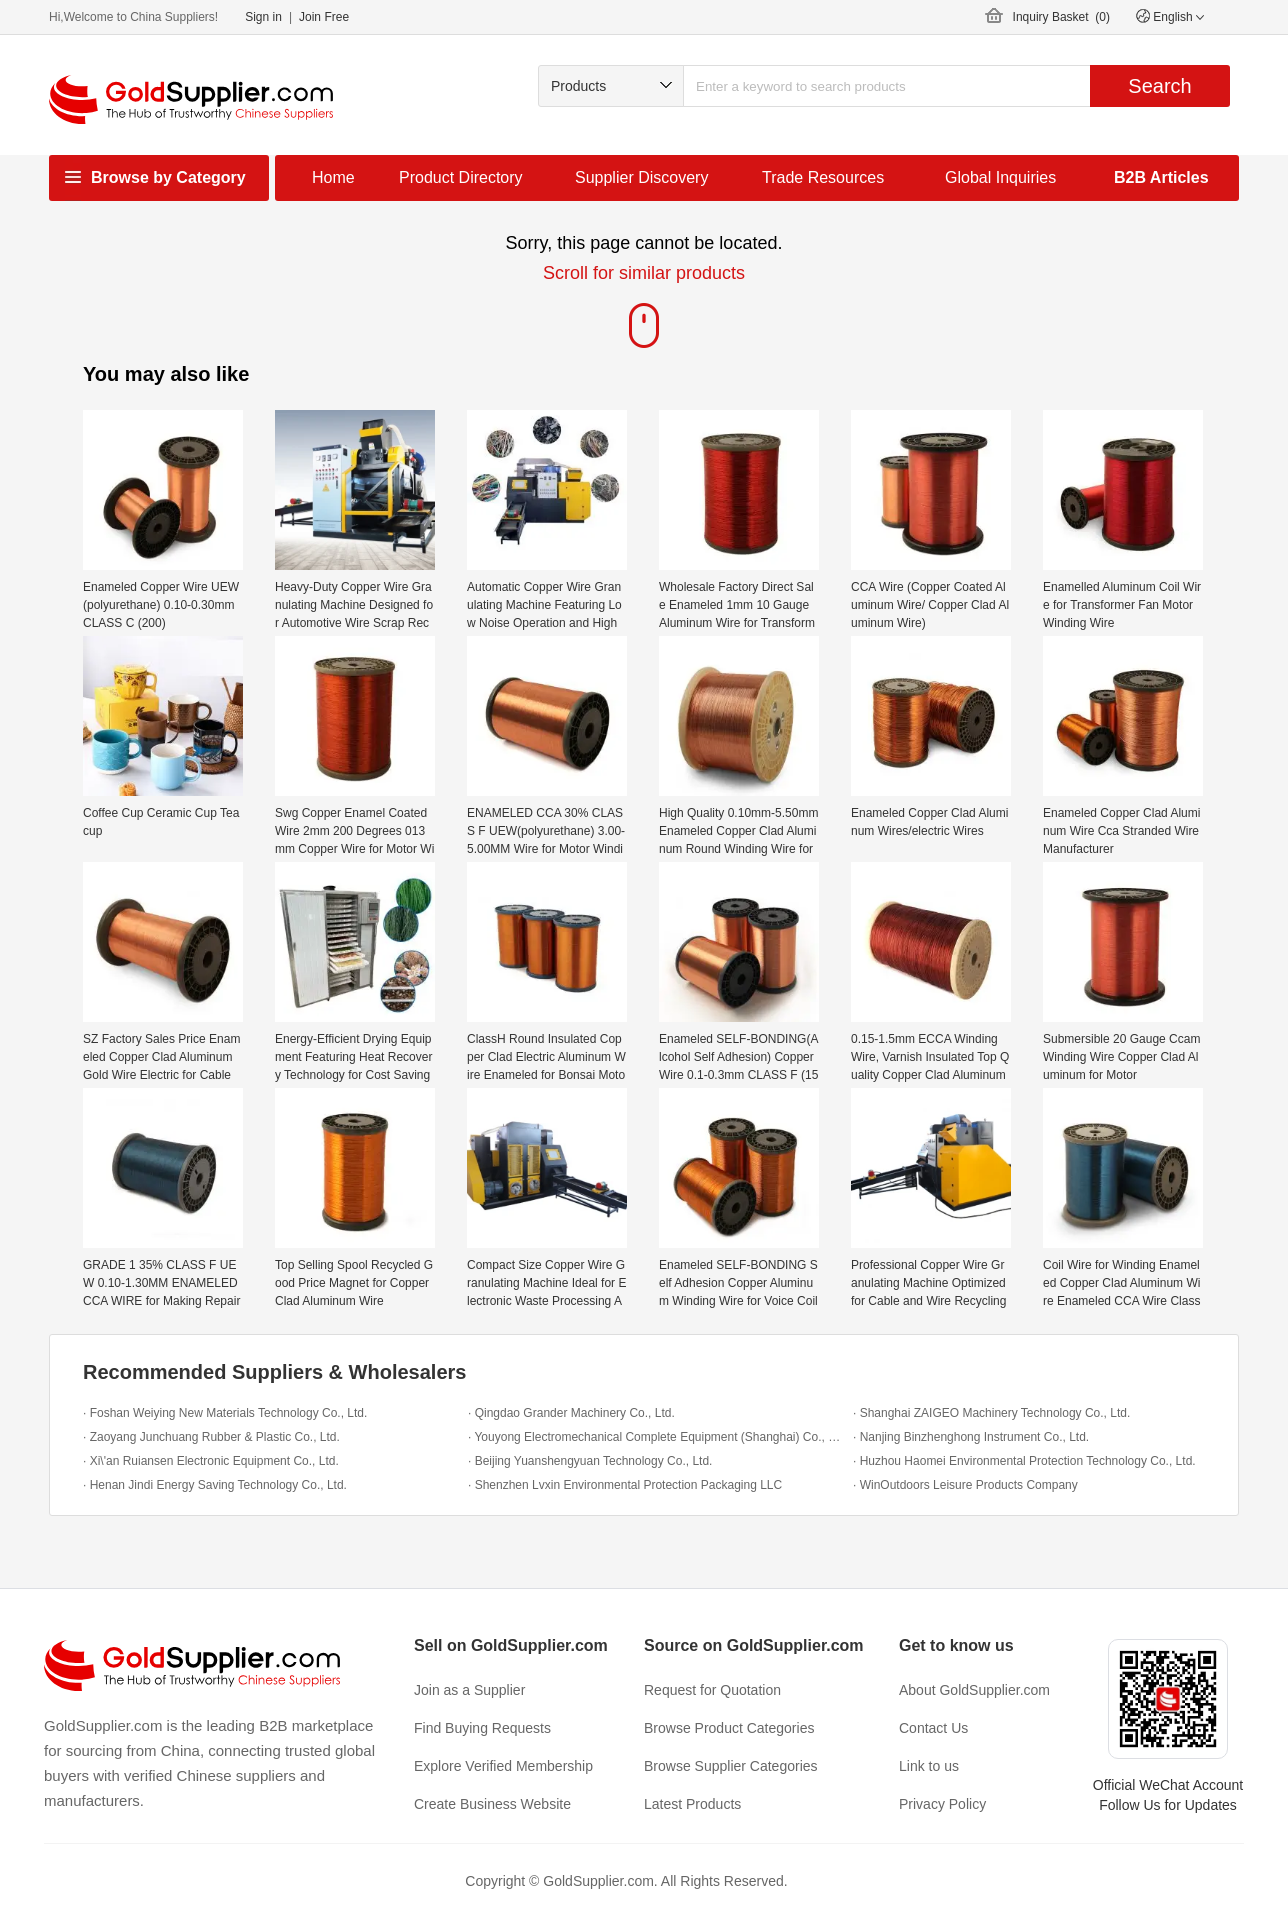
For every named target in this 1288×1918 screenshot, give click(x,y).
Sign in (263, 17)
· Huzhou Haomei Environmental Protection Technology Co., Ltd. (1024, 1461)
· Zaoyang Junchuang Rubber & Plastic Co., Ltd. (211, 1437)
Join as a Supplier (469, 1690)
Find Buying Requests (482, 1728)
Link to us (929, 1766)
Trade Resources (823, 177)
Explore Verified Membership (503, 1766)
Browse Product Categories (729, 1728)
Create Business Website (492, 1804)
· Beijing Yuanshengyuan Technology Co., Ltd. (590, 1461)
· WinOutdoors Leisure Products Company (965, 1485)
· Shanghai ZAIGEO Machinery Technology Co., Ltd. (991, 1413)
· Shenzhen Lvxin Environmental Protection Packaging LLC (625, 1485)
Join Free (324, 17)
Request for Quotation (712, 1690)
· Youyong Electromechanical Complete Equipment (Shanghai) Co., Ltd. (655, 1437)
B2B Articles (1161, 177)
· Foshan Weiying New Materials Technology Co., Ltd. (225, 1413)
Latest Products (692, 1804)
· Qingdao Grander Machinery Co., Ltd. (571, 1413)
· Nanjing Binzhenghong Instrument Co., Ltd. (971, 1437)
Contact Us (933, 1728)
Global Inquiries (1000, 177)
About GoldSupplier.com (974, 1690)
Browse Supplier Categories (731, 1766)
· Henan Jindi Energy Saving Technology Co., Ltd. (215, 1485)
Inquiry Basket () (1061, 17)
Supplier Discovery (641, 177)
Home (333, 177)
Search (1159, 86)
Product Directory (461, 177)
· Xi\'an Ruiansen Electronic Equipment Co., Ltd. (211, 1461)
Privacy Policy (942, 1804)
